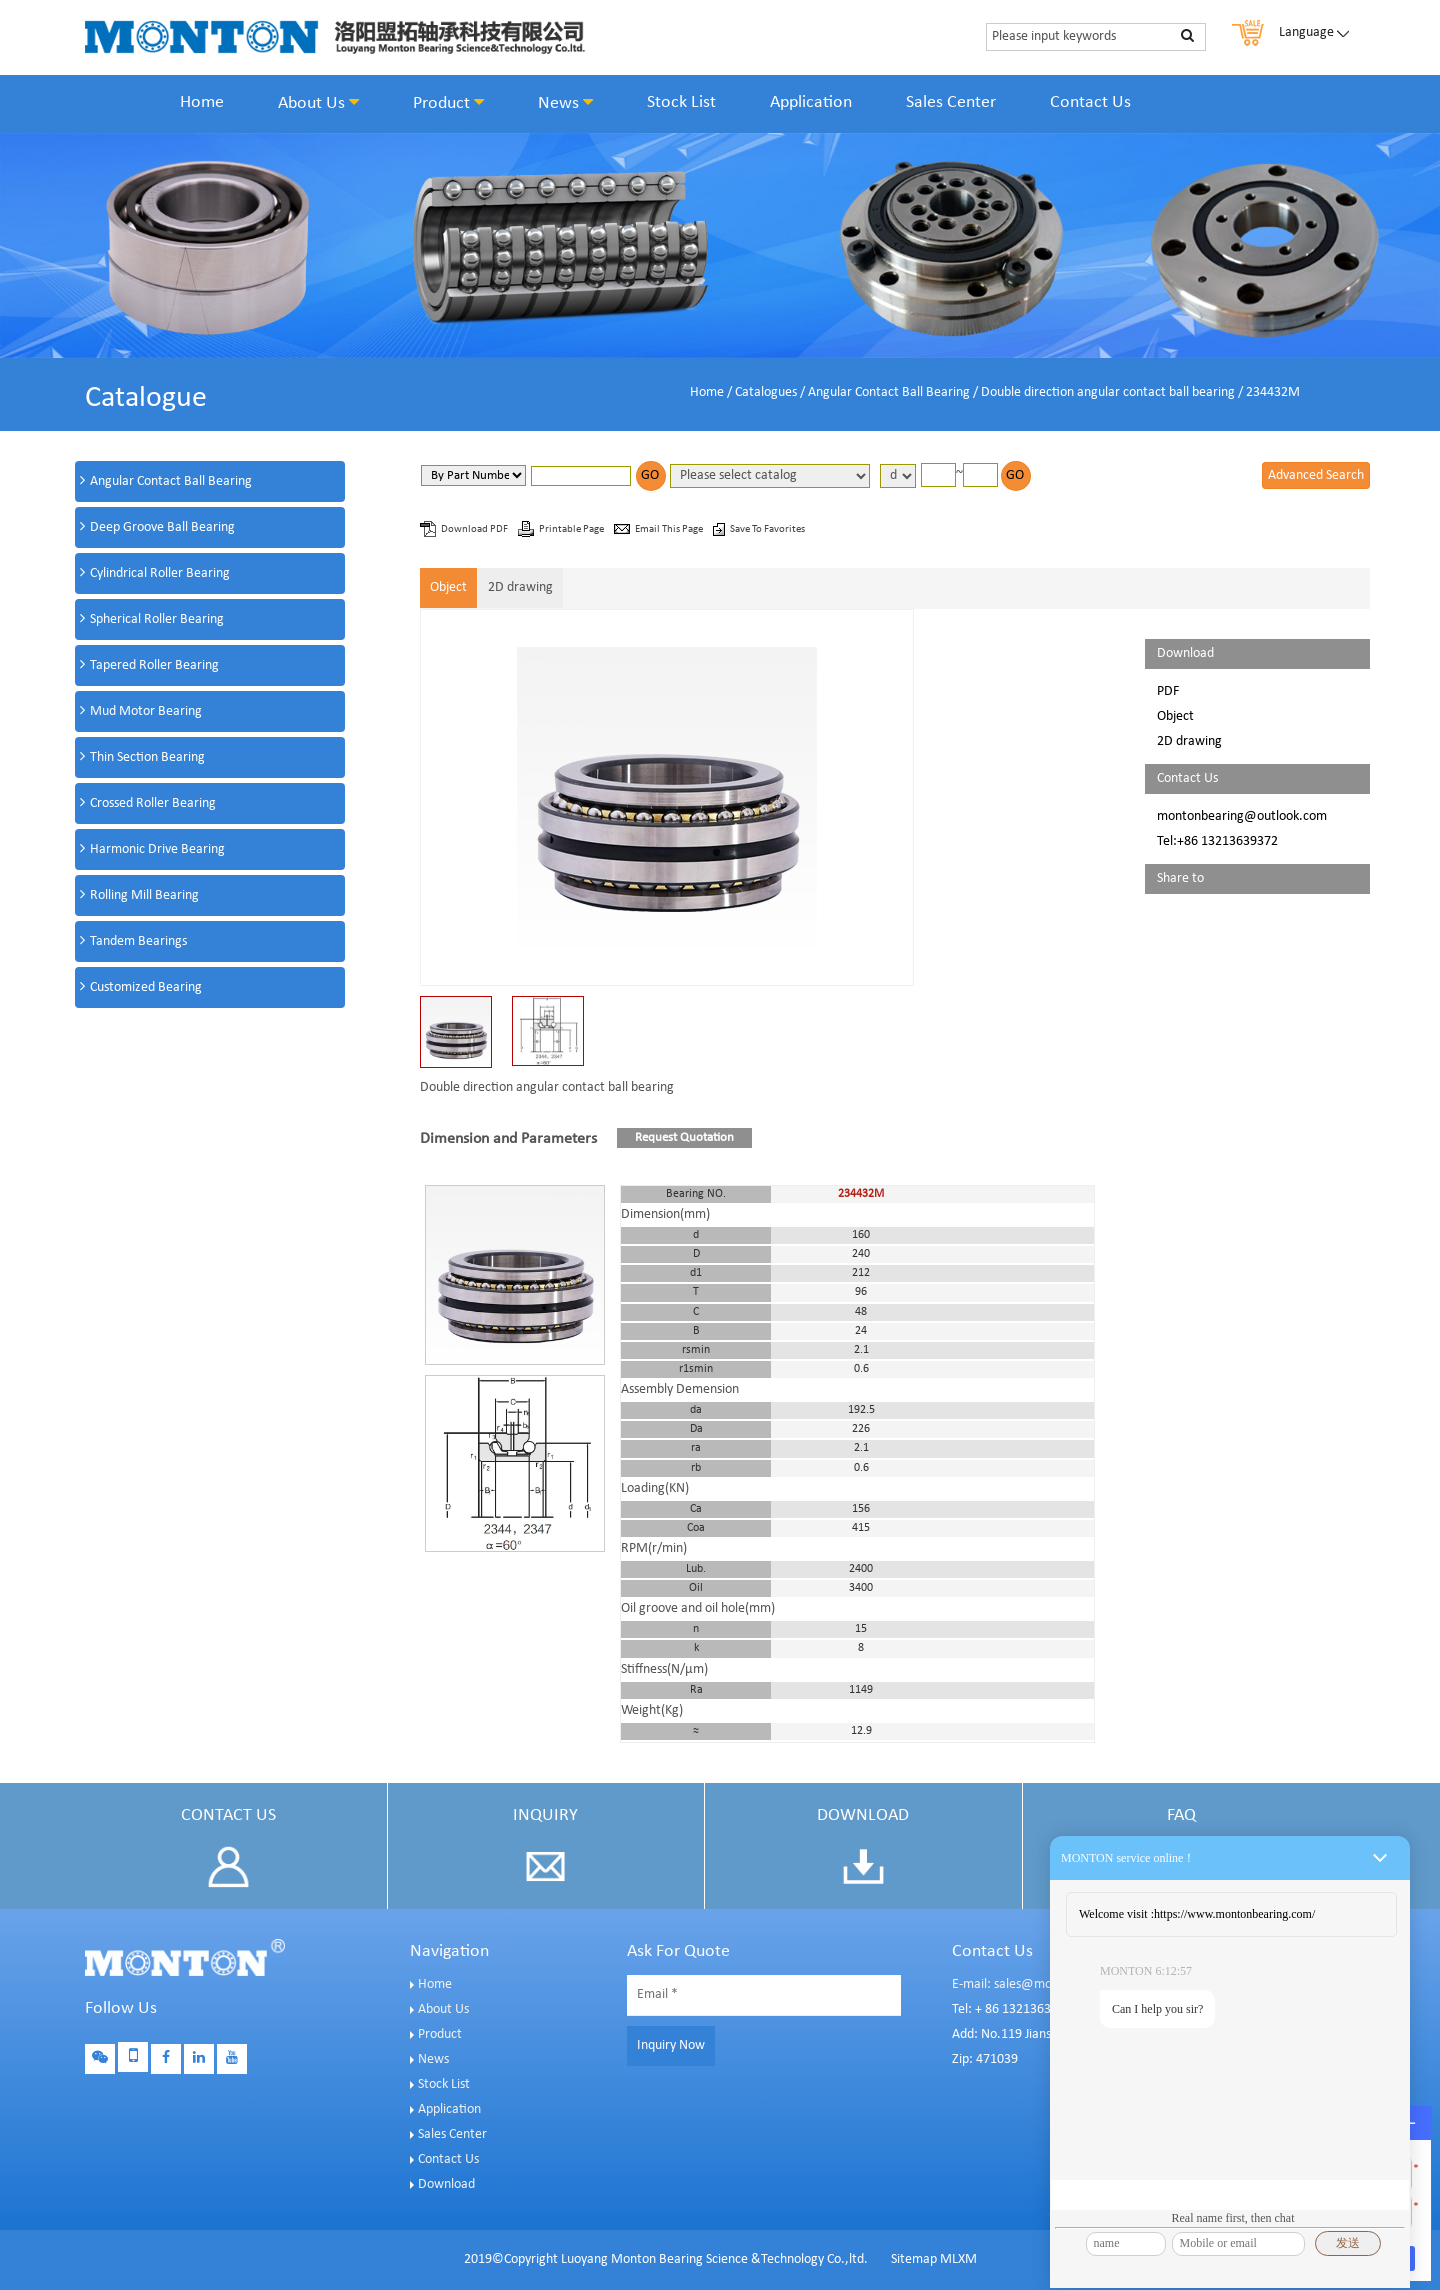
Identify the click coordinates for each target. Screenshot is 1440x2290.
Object (448, 587)
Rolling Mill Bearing (144, 895)
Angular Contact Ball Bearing (889, 392)
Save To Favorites (767, 529)
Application (811, 102)
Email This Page (670, 529)
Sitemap (914, 2259)
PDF (1168, 691)
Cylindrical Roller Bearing (160, 573)
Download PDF (475, 529)
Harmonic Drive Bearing (157, 849)
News (565, 103)
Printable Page (572, 529)
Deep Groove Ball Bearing (162, 527)
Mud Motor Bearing (146, 711)
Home (202, 102)
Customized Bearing (146, 987)
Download (446, 2184)
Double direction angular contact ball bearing (1108, 392)
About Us (318, 103)
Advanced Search (1316, 475)
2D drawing (520, 587)
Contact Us (1090, 102)
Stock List (681, 102)
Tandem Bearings (138, 941)
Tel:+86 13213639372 (1217, 841)
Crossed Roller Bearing (153, 803)
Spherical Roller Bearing (157, 619)
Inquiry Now (671, 2045)
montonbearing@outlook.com (1242, 816)
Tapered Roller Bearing (154, 665)
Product (448, 103)
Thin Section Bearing (147, 757)
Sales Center (951, 102)
